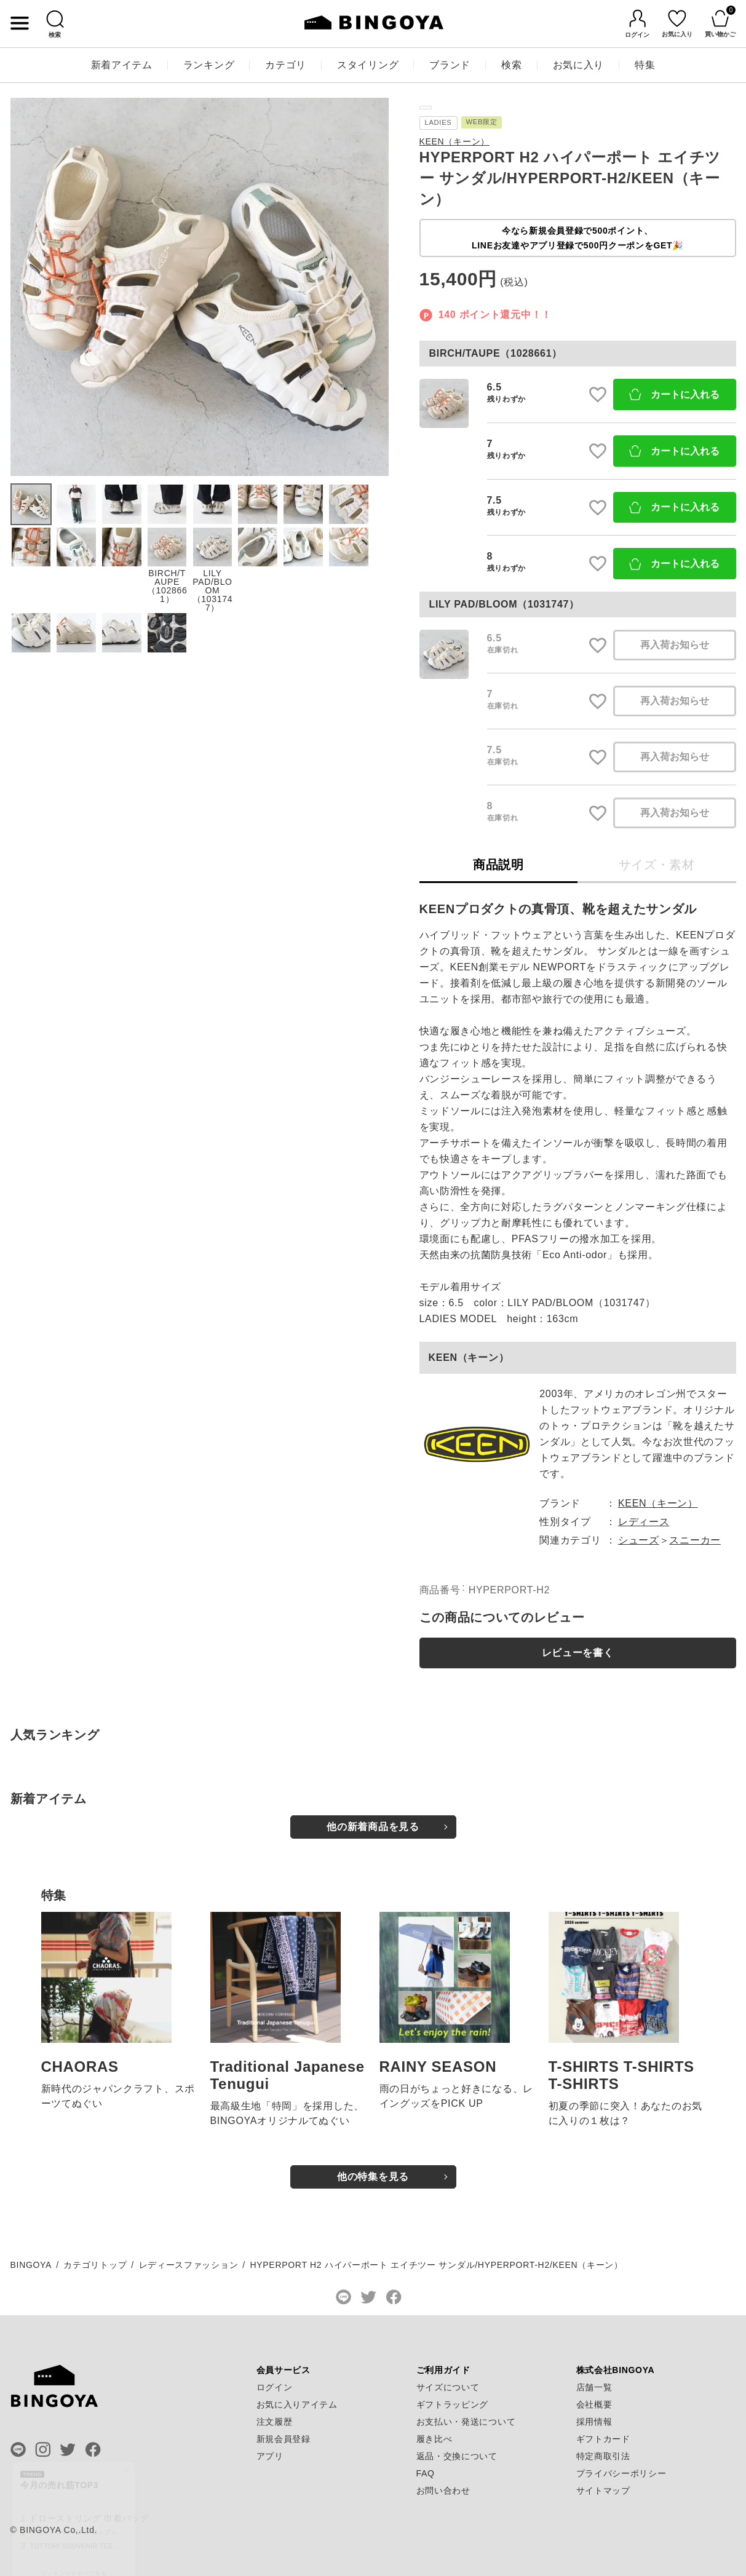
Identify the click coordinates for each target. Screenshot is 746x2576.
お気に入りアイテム (297, 2404)
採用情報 (594, 2422)
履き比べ (434, 2439)
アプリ (270, 2456)
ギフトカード (603, 2439)
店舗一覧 (594, 2387)
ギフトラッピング (452, 2404)
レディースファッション (189, 2265)
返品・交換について (457, 2456)
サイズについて (448, 2387)
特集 (645, 65)
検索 (511, 65)
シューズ (638, 1540)
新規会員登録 (283, 2439)
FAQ (425, 2473)
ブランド (449, 65)
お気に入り (579, 65)
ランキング (209, 65)
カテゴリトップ (95, 2265)
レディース (644, 1521)
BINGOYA (31, 2265)
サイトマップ (603, 2490)
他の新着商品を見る (373, 1826)
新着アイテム (122, 65)
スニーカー (695, 1540)
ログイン (274, 2387)
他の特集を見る (373, 2176)
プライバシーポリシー (621, 2473)
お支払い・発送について (466, 2422)
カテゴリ (285, 65)
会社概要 (594, 2404)
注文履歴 (274, 2422)
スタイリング (368, 65)
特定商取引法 (603, 2456)
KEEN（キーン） (454, 141)
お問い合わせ (443, 2490)
